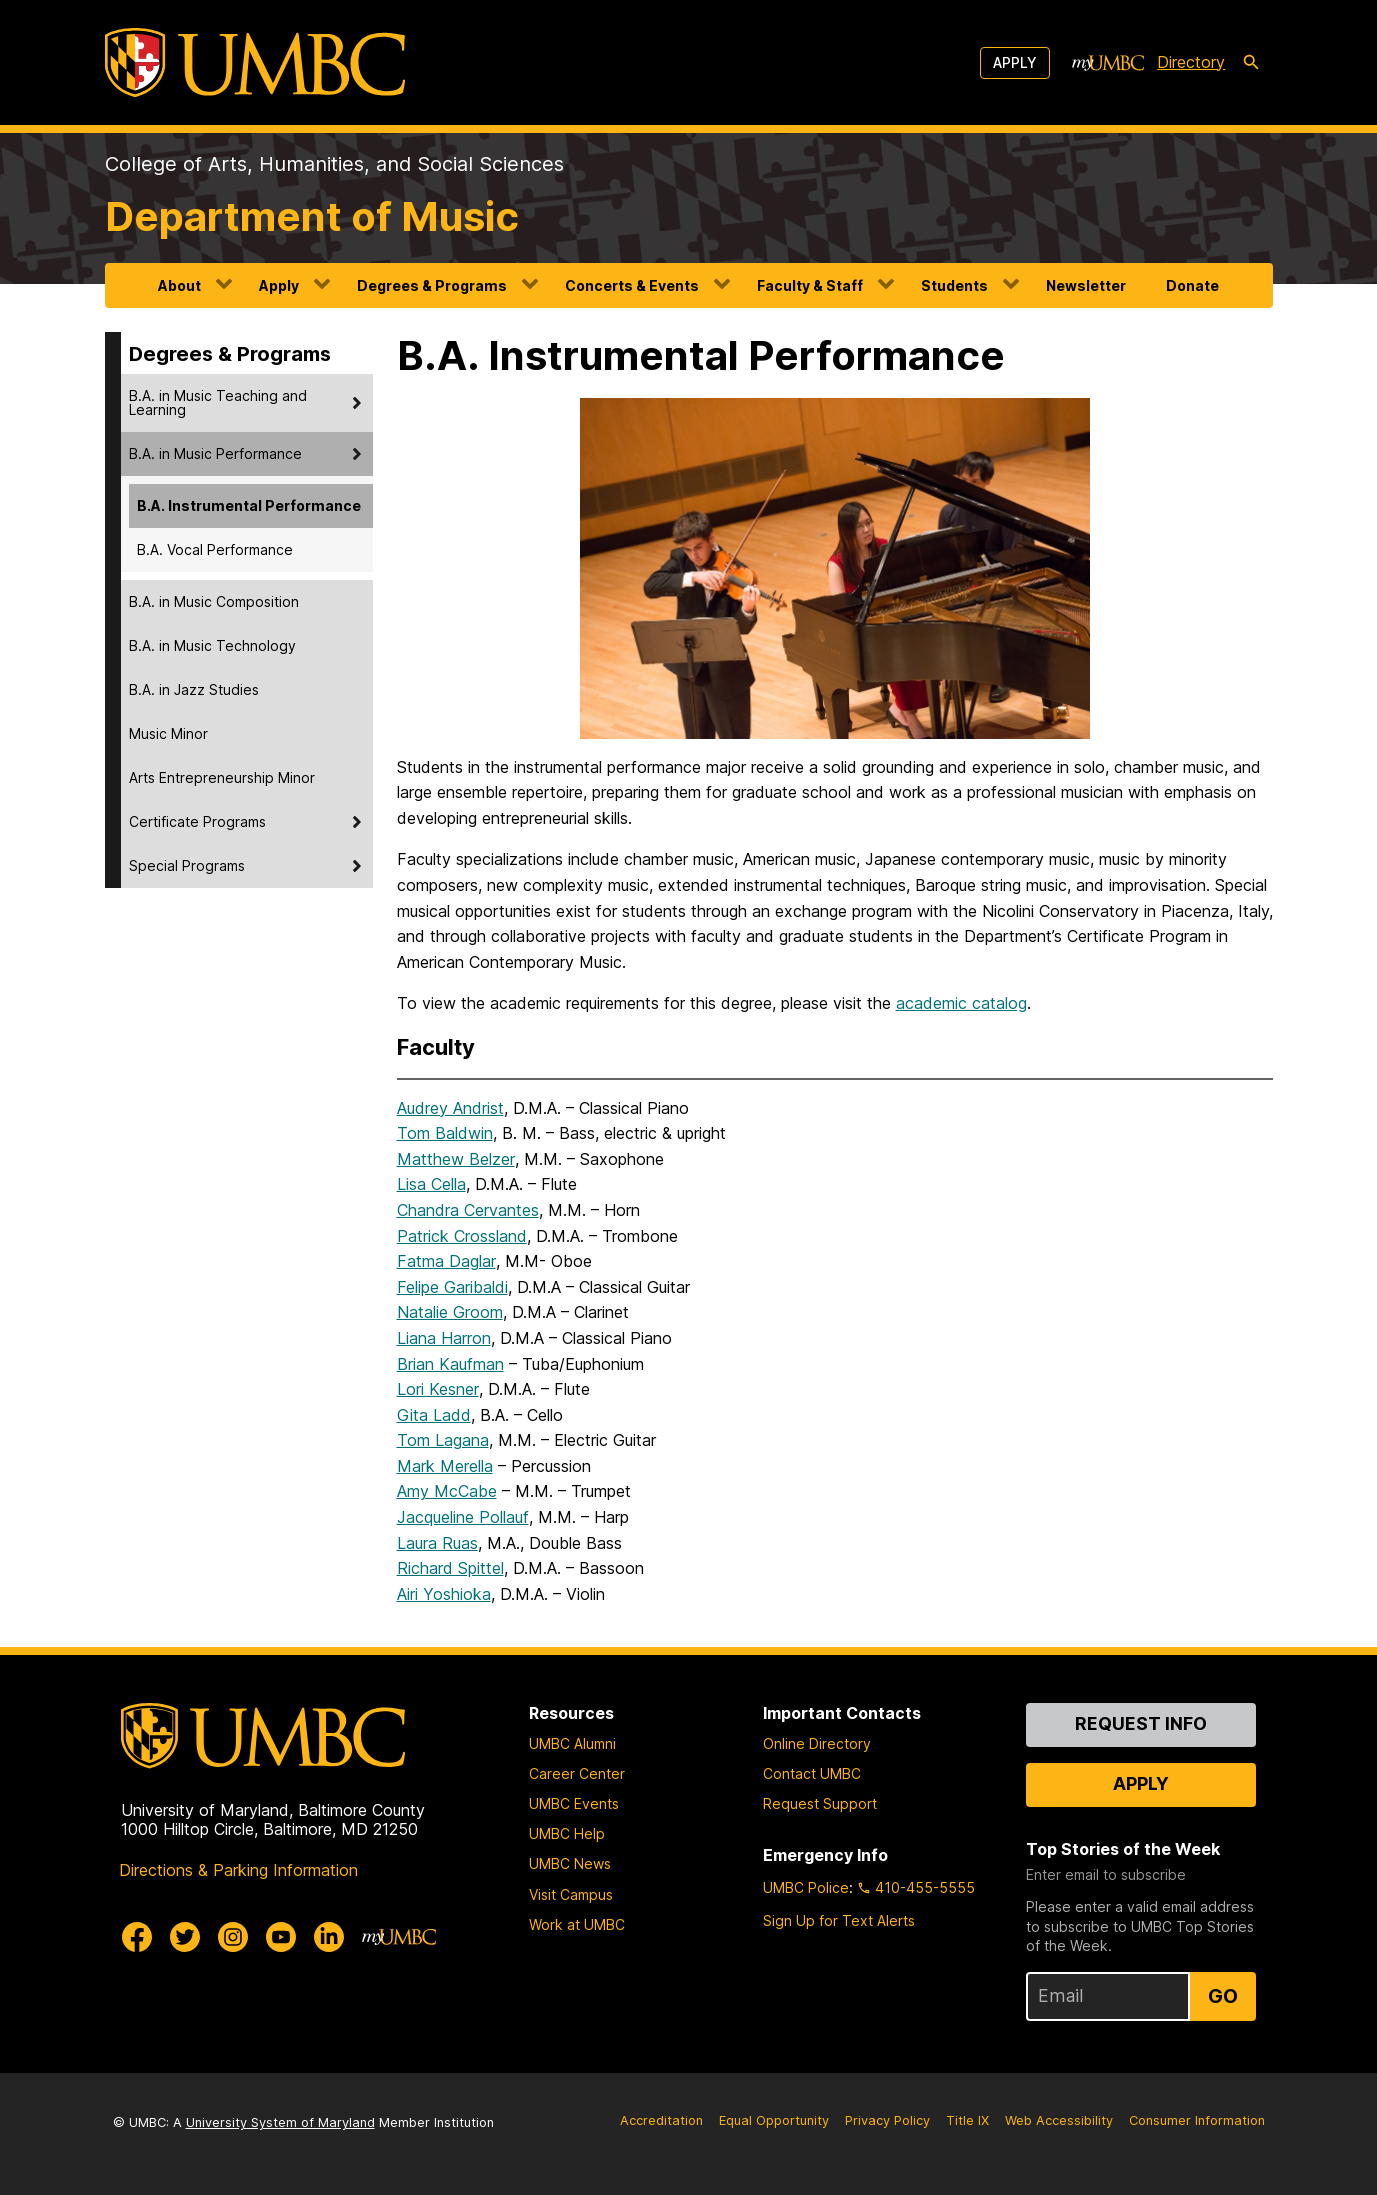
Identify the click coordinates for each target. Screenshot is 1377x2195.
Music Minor (168, 733)
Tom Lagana (443, 1440)
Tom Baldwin (445, 1133)
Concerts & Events (632, 285)
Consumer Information (1197, 2120)
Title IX (967, 2120)
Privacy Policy (887, 2120)
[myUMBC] (1108, 63)
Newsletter (1086, 285)
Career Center (577, 1773)
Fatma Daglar (446, 1261)
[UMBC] (255, 62)
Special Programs (187, 865)
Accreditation (661, 2120)
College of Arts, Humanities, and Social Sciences (334, 164)
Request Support (820, 1803)
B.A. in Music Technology (212, 645)
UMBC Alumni (572, 1743)
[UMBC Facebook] (137, 1937)
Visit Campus (571, 1894)
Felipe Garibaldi (452, 1287)
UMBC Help (567, 1833)
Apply (1015, 62)
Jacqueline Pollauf (463, 1517)
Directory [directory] (1191, 62)
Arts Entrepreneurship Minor (222, 777)
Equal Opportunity (774, 2120)
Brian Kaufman (450, 1364)
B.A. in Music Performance (215, 453)
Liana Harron (444, 1338)
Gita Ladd (434, 1415)
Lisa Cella (431, 1184)
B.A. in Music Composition (214, 601)
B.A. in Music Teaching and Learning (218, 402)
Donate (1192, 285)
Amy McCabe (447, 1491)
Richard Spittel (450, 1568)
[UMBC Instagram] (233, 1937)
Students (954, 285)
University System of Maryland (280, 2122)
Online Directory (817, 1743)
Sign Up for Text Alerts (839, 1920)
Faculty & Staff (810, 285)
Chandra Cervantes (468, 1210)
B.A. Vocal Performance (215, 549)
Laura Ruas (437, 1543)
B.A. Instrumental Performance (249, 505)
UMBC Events (574, 1803)
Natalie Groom (450, 1312)
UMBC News (570, 1863)
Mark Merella (445, 1466)
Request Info (1141, 1723)
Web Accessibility (1059, 2120)
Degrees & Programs (432, 285)
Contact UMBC (812, 1773)
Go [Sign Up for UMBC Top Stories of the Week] (1223, 1996)
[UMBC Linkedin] (329, 1937)
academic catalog (961, 1003)
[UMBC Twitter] (185, 1937)
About (179, 285)
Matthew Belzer (456, 1159)
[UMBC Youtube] (281, 1937)
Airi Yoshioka (444, 1594)
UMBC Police (806, 1887)
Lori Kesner (438, 1389)
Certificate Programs (197, 821)
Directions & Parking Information (238, 1870)
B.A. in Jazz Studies (194, 689)
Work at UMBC (577, 1924)
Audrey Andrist (450, 1108)
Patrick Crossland (462, 1236)
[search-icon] (1251, 63)
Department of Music (312, 216)
